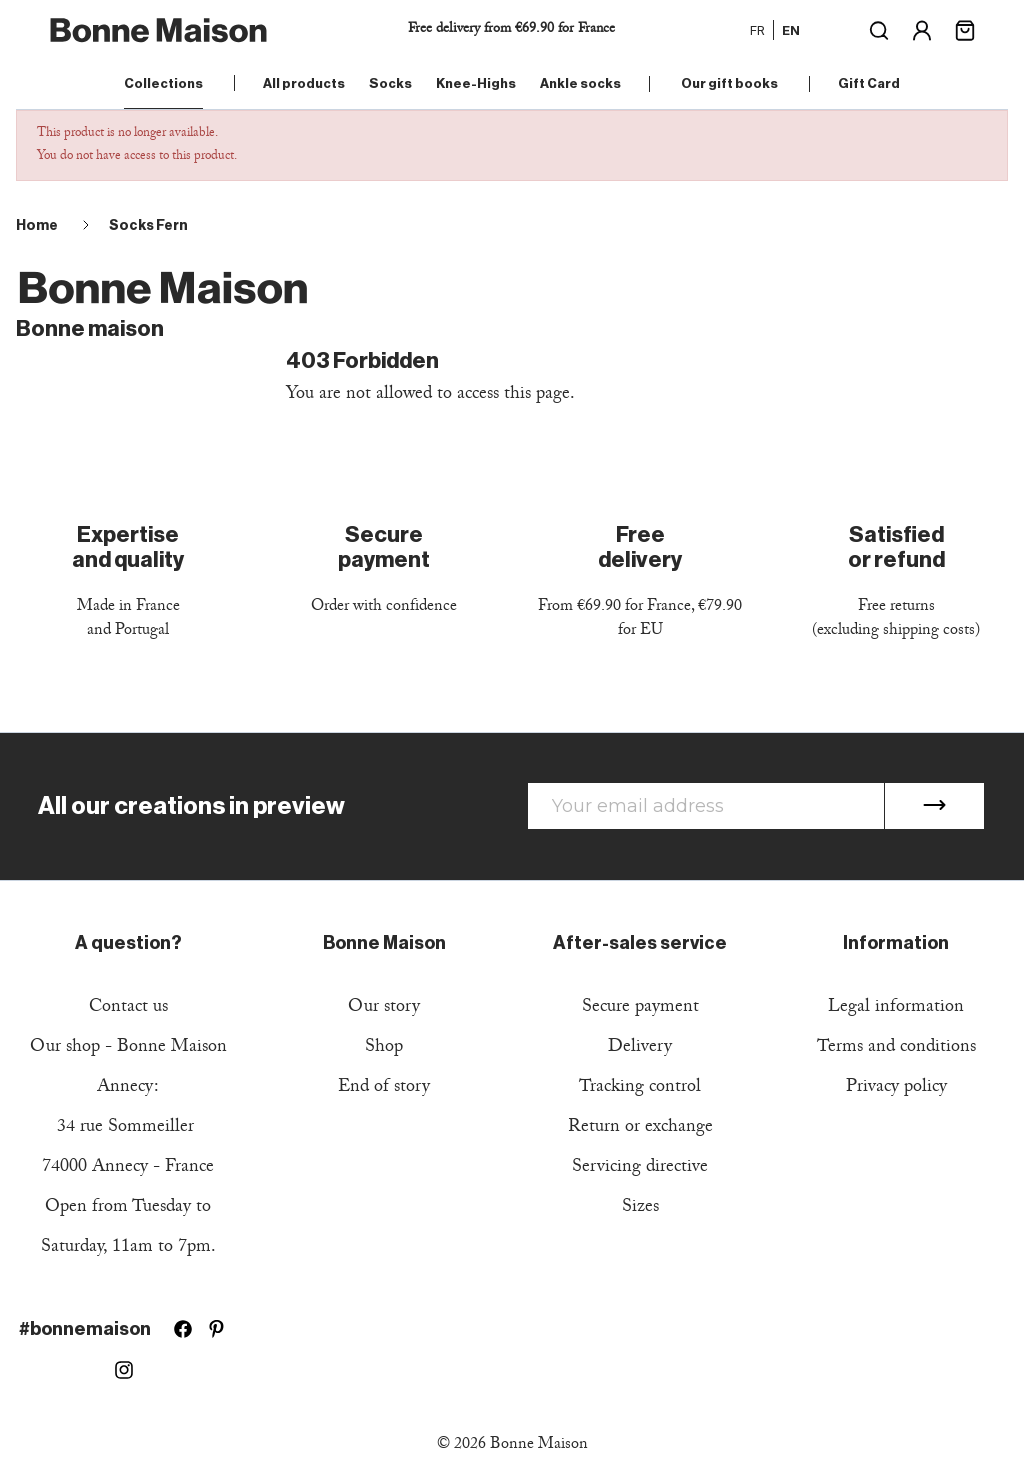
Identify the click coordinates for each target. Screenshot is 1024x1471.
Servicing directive (640, 1168)
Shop (384, 1048)
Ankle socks (580, 83)
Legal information (896, 1008)
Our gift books (729, 83)
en (791, 30)
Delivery (640, 1048)
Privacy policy (896, 1088)
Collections (163, 83)
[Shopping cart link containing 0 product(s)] (965, 28)
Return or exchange (640, 1128)
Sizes (640, 1208)
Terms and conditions (896, 1048)
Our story (384, 1008)
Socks (390, 83)
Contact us (128, 1008)
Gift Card (869, 83)
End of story (384, 1088)
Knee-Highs (476, 83)
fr (757, 30)
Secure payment (640, 1008)
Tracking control (640, 1088)
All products (304, 83)
